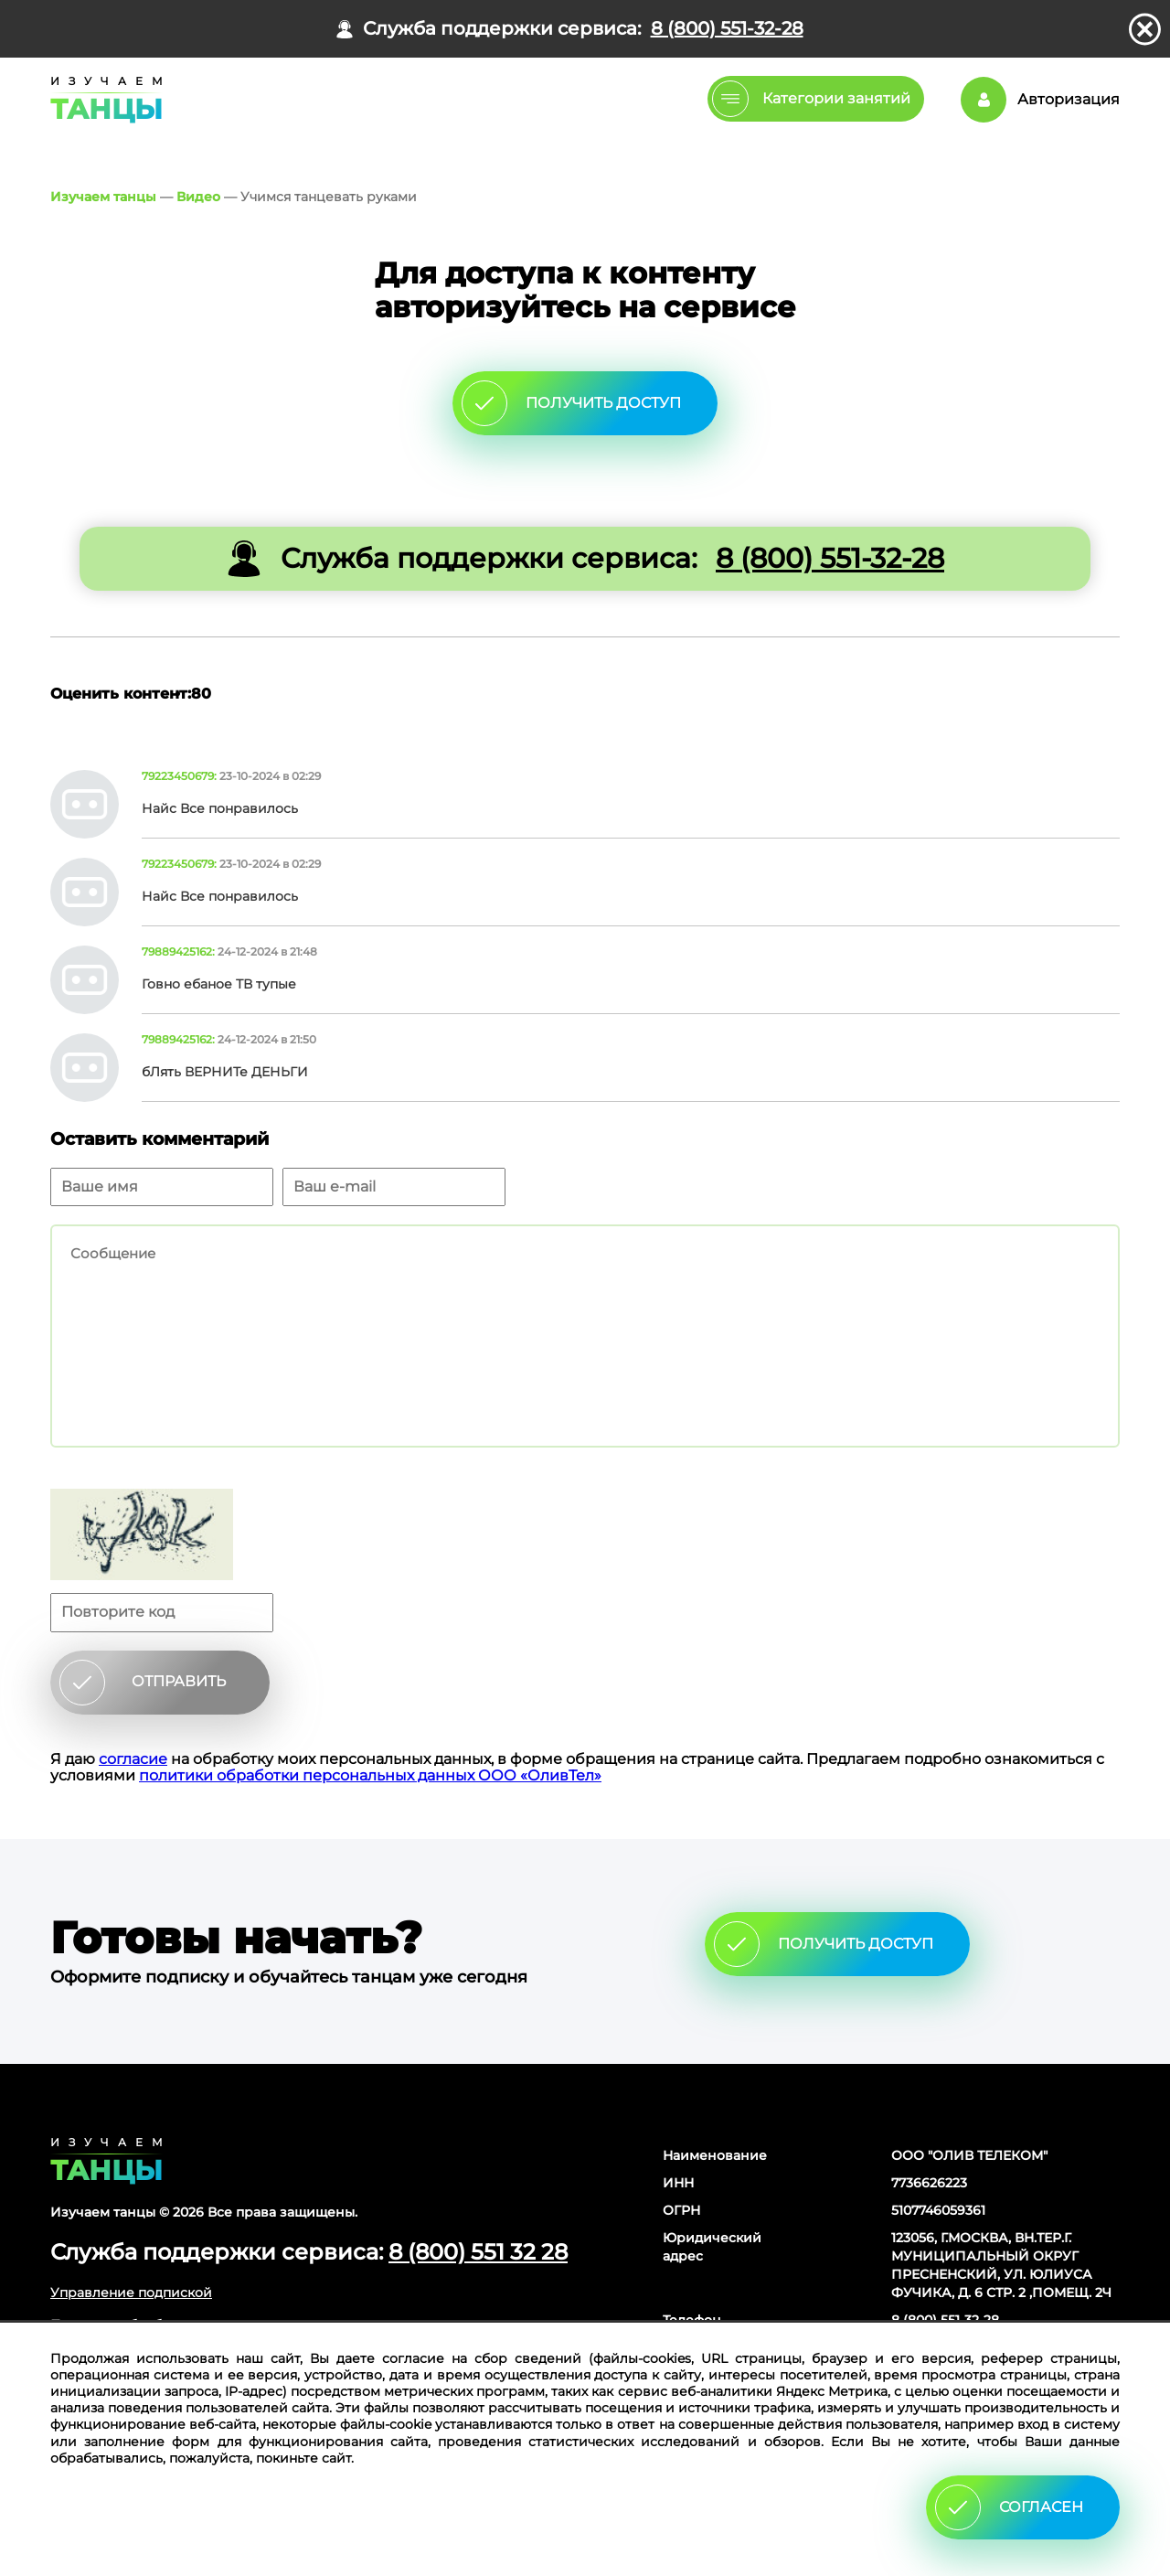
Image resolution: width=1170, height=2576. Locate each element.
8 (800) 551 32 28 (478, 2252)
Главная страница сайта (106, 2161)
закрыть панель (1145, 29)
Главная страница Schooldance (103, 99)
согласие (133, 1759)
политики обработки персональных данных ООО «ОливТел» (370, 1775)
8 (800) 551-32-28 (727, 28)
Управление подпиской (131, 2292)
